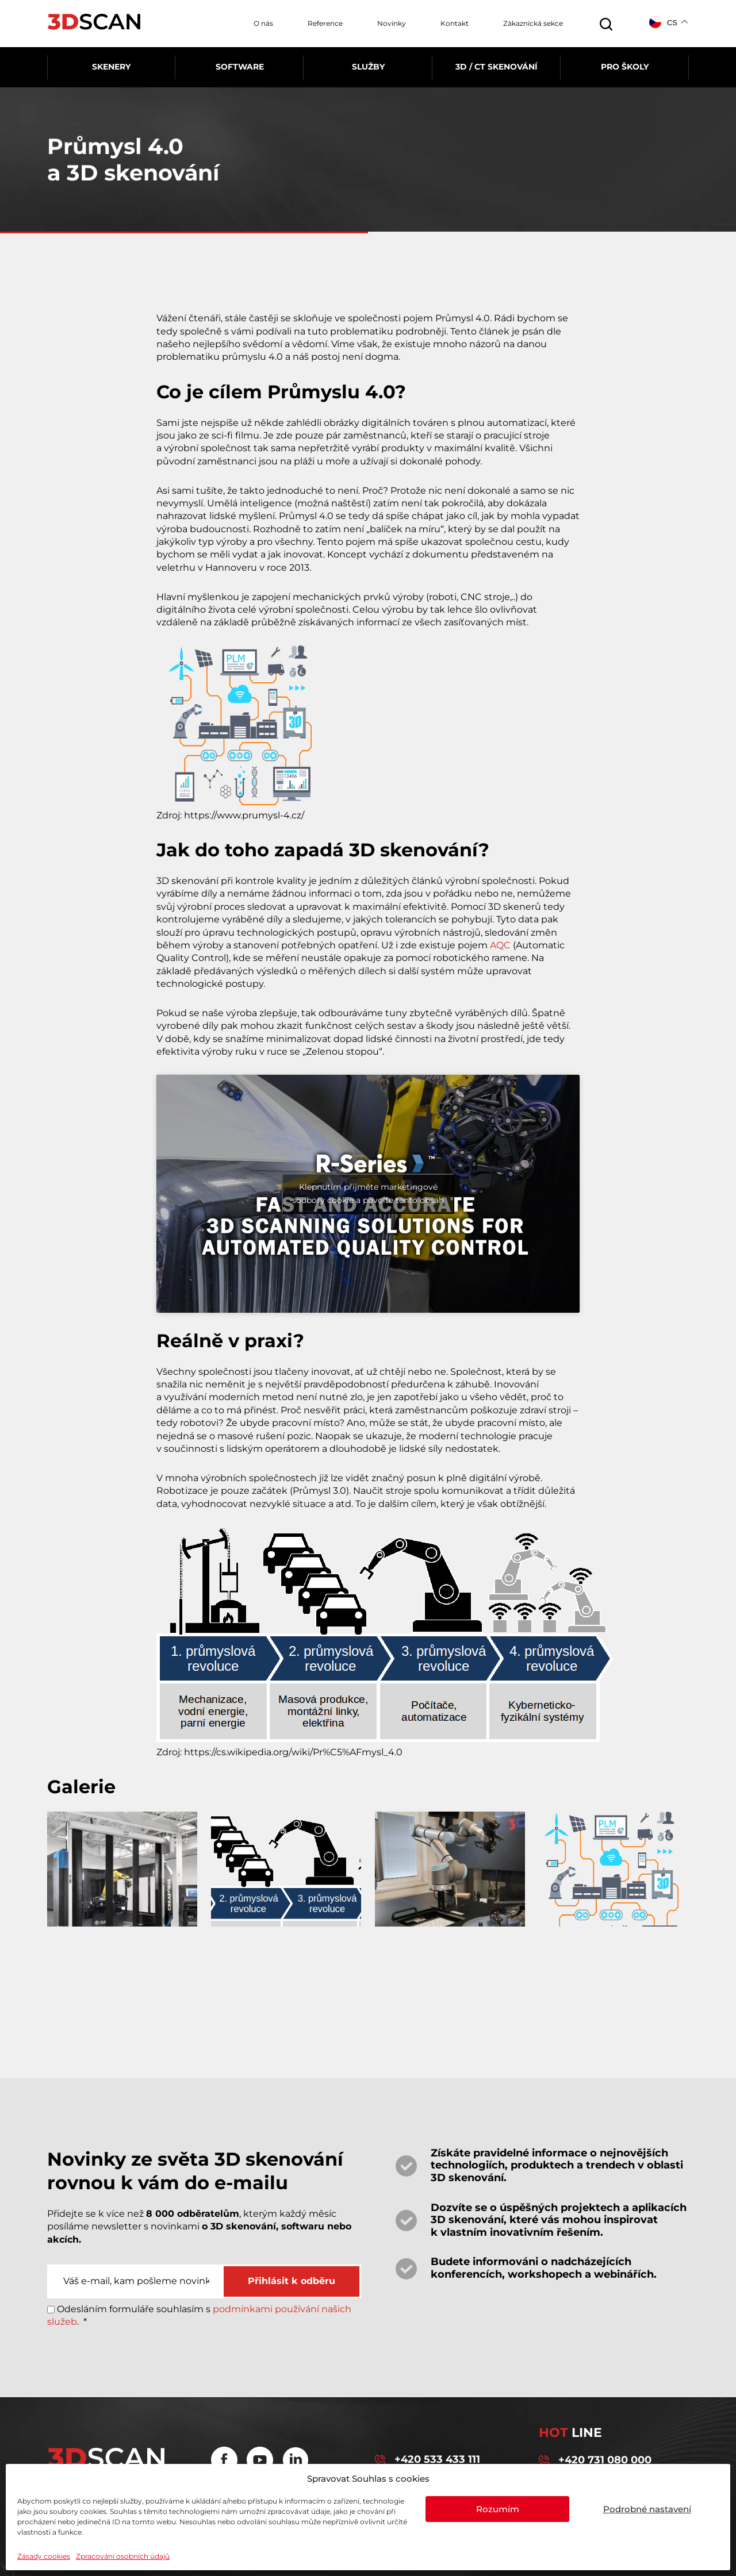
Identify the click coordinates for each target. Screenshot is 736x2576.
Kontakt (454, 23)
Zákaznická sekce (533, 23)
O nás (263, 23)
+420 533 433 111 (427, 2460)
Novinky (391, 23)
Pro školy (625, 66)
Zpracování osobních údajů (123, 2556)
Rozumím (497, 2509)
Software (240, 66)
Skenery (111, 66)
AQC (500, 945)
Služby (368, 66)
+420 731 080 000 (595, 2460)
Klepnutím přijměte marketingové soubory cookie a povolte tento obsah (368, 1193)
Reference (325, 23)
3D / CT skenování (496, 66)
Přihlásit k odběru (291, 2280)
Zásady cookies (43, 2556)
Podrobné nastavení (647, 2509)
